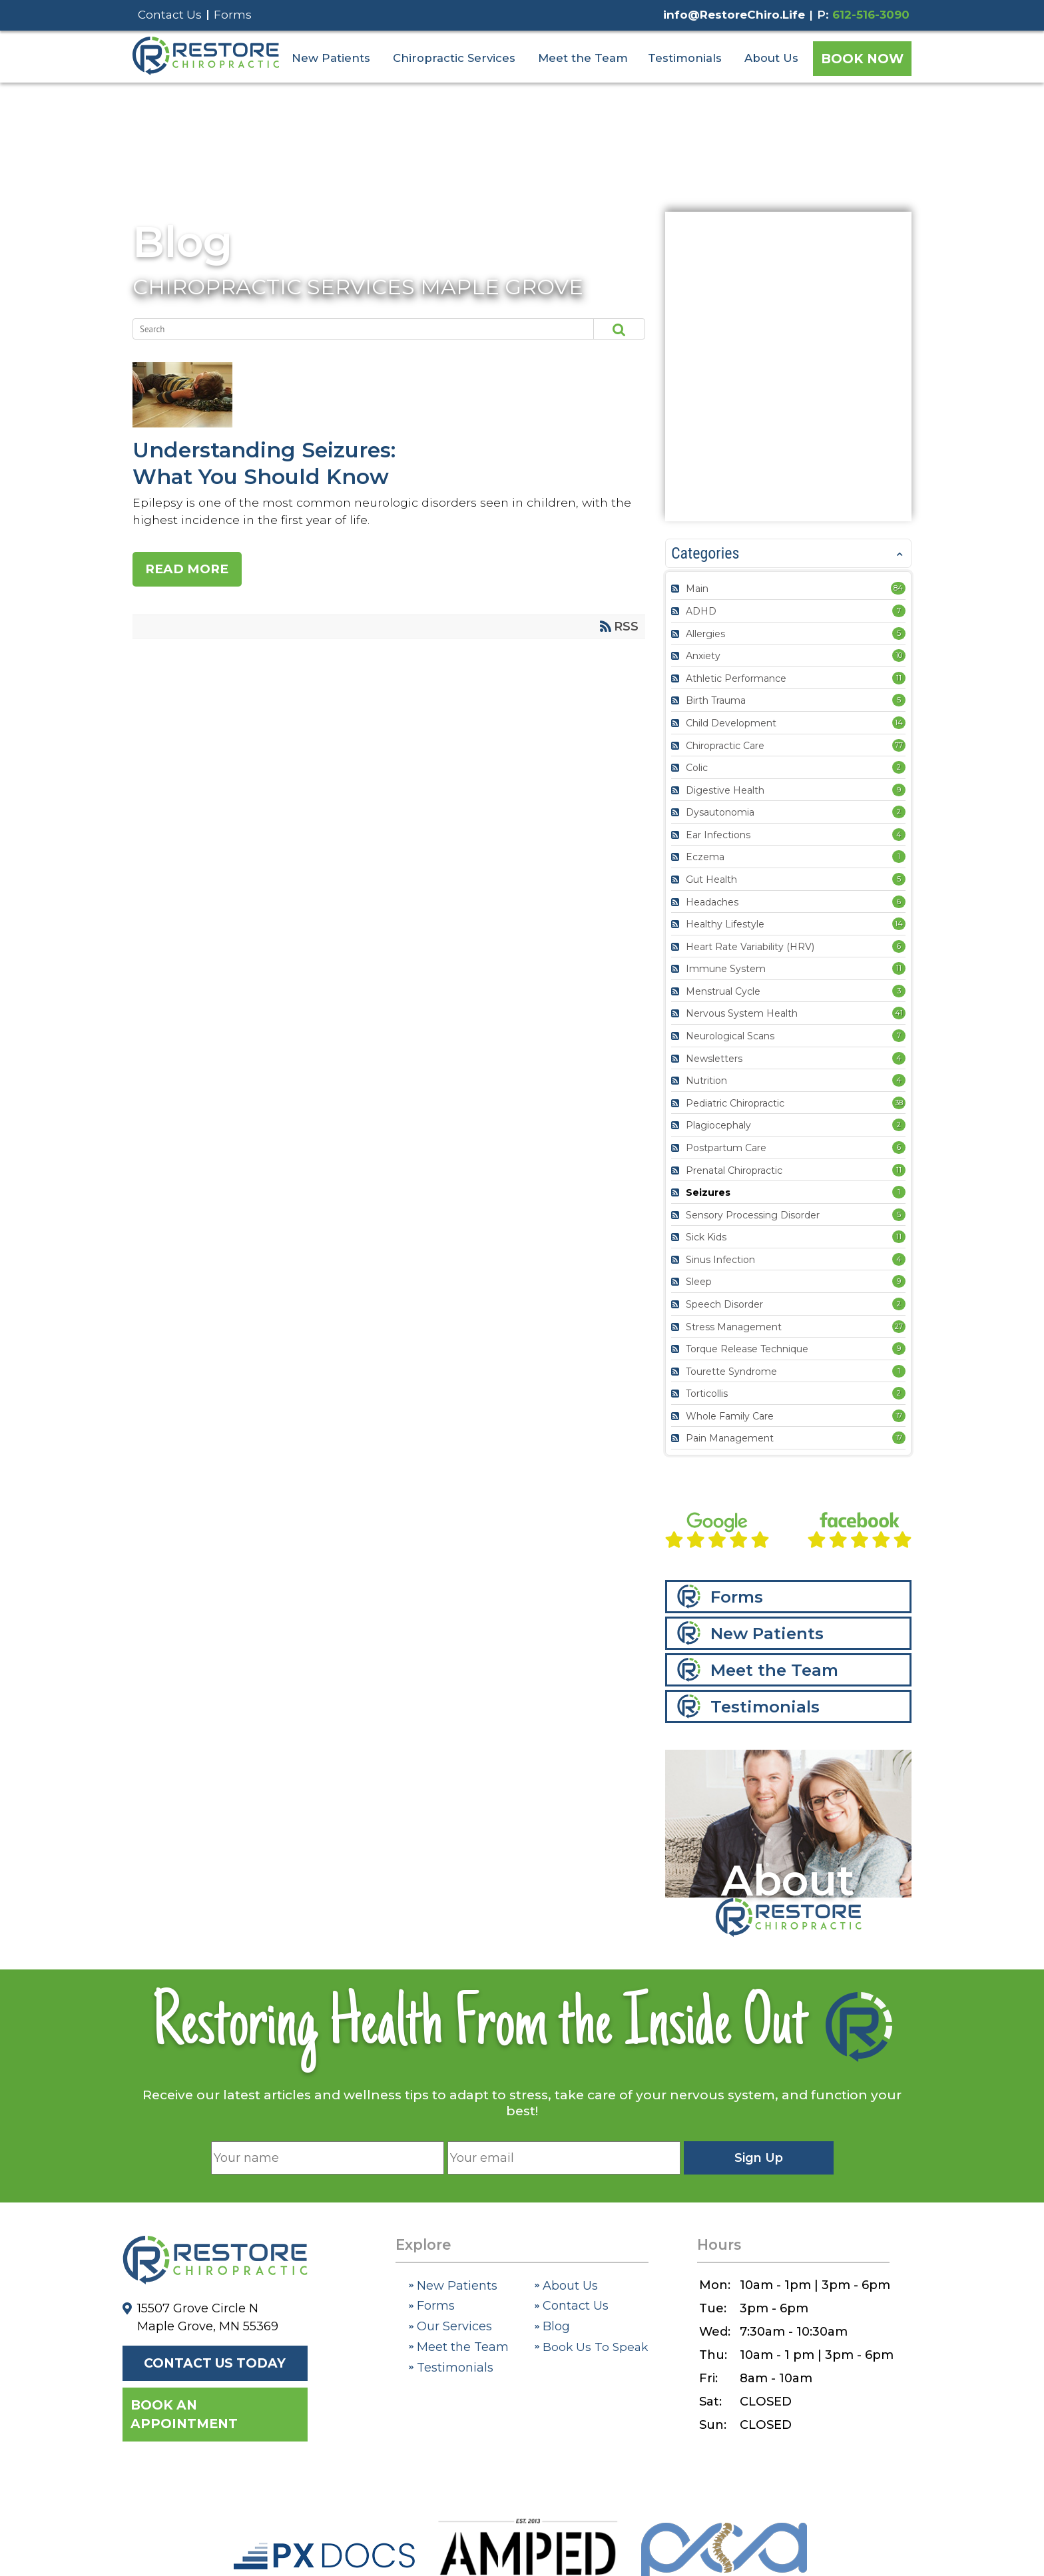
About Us (771, 58)
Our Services (450, 2326)
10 (899, 655)
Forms (233, 14)
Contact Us (170, 14)
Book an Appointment (184, 2414)
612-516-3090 (871, 14)
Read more (188, 569)
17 (899, 1415)
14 (899, 722)
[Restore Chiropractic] (205, 72)
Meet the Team (583, 58)
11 (899, 677)
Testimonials (685, 58)
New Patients (331, 58)
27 (899, 1326)
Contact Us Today (215, 2363)
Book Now (862, 59)
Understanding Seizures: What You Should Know (383, 396)
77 (899, 745)
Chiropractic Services (454, 58)
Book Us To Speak (591, 2347)
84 (898, 588)
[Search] (350, 329)
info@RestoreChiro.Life (734, 14)
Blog (182, 242)
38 (899, 1102)
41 (899, 1012)
